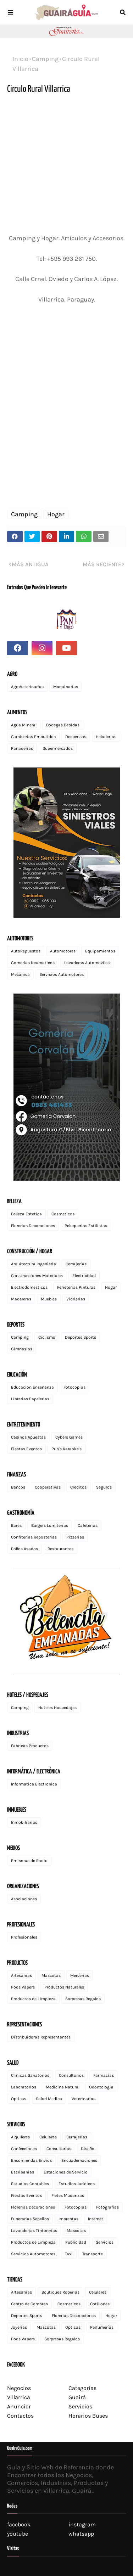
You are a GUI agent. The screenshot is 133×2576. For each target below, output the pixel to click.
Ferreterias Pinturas (76, 1287)
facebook (19, 2524)
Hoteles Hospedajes (57, 1707)
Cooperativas (48, 1487)
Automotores (63, 951)
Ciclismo (46, 1337)
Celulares (48, 2137)
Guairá (77, 2397)
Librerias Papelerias (30, 1398)
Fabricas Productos (30, 1745)
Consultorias (58, 2148)
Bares (16, 1525)
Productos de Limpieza (33, 1998)
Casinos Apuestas (28, 1437)
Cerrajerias (76, 1263)
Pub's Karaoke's (66, 1448)
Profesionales (24, 1937)
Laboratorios (23, 2087)
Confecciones (24, 2148)
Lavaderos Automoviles (87, 962)
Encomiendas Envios (31, 2160)
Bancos (18, 1487)
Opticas (18, 2098)
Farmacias (103, 2075)
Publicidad (75, 2242)
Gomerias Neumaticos (33, 962)
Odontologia (101, 2087)
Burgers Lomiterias (49, 1525)
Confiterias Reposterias (34, 1537)
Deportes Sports (80, 1337)
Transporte (92, 2253)
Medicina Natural (62, 2087)
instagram (82, 2524)
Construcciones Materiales (37, 1275)
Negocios (19, 2388)
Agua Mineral (24, 724)
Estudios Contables (30, 2183)
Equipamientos (100, 951)
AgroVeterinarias (27, 686)
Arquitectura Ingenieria (33, 1263)
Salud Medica (49, 2098)
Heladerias (106, 736)
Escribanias (22, 2172)
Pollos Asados (24, 1548)
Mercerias (79, 1975)
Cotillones (100, 2303)
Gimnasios (21, 1348)
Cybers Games (69, 1437)
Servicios (104, 2242)
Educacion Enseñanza (32, 1387)
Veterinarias (83, 2098)
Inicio (20, 59)
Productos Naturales (64, 1987)
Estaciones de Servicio (66, 2172)
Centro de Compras (29, 2303)
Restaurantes (60, 1548)
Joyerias (19, 2327)
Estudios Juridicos (77, 2183)
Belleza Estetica (26, 1213)
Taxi (69, 2253)
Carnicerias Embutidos (33, 736)
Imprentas (68, 2218)
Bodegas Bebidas (62, 724)
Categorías (82, 2388)
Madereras (21, 1299)
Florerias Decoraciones (33, 1225)
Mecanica (20, 974)
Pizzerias (75, 1537)
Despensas (75, 736)
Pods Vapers (23, 1987)
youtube (17, 2533)
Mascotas (51, 1975)
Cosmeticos (62, 1213)
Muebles (49, 1299)
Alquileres (20, 2137)
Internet (95, 2218)
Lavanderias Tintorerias (34, 2230)
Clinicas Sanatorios (30, 2075)
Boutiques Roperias (60, 2292)
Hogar (56, 514)
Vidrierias (75, 1299)
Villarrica (18, 2397)
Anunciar (19, 2406)
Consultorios (71, 2075)
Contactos (20, 2415)
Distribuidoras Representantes (41, 2037)
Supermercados (58, 748)
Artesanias (21, 1975)
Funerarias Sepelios (30, 2218)
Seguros (104, 1487)
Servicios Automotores (61, 974)
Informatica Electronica (34, 1784)
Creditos (78, 1487)
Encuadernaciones (79, 2160)
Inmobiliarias (24, 1822)
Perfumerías (101, 2327)
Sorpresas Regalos (83, 1998)
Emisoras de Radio (29, 1860)
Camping (45, 59)
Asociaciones (24, 1898)
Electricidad (84, 1275)
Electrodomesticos (29, 1287)
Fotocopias (74, 1387)
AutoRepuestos (25, 951)
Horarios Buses (88, 2415)
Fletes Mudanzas (67, 2195)
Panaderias (22, 748)
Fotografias (107, 2207)
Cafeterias (88, 1525)
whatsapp (81, 2533)
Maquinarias (65, 686)
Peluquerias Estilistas (86, 1225)
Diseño (87, 2148)
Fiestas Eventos (26, 1448)
